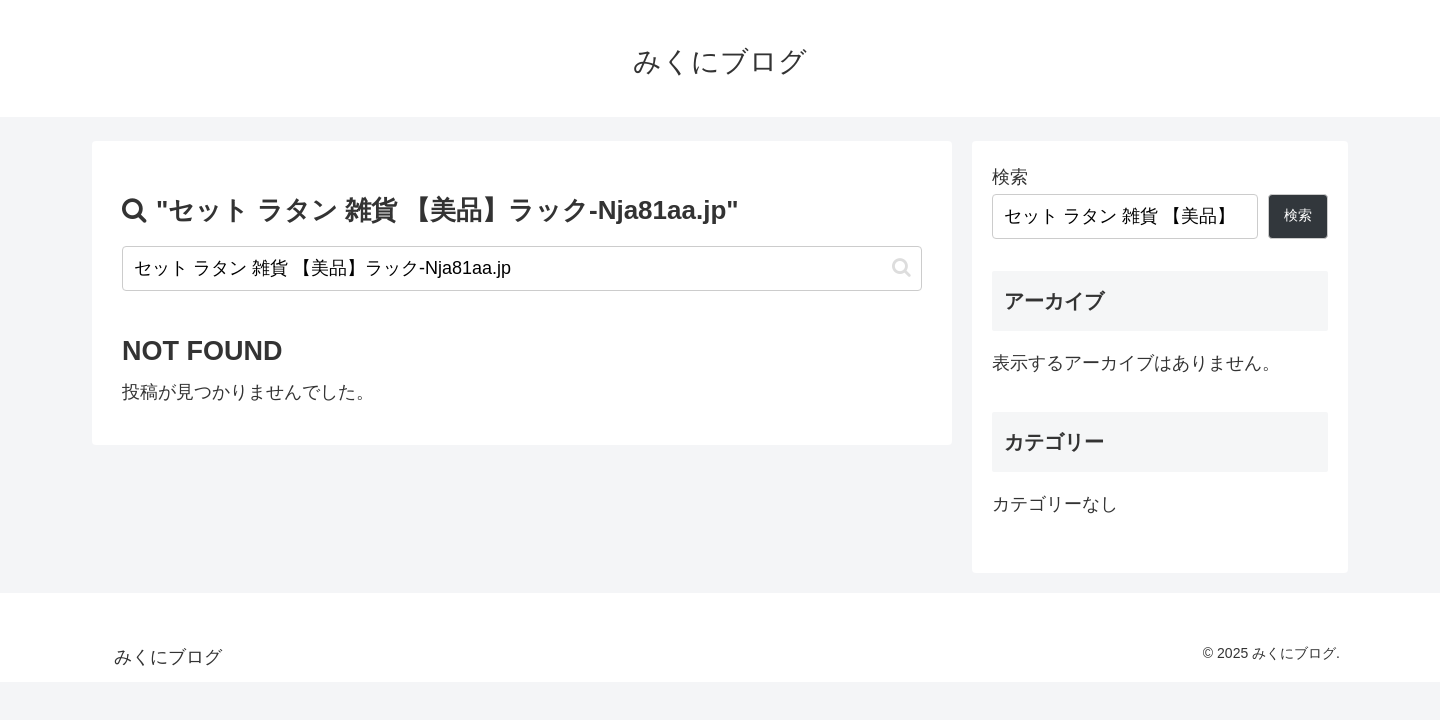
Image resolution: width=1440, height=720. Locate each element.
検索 (1010, 177)
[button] (901, 267)
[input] (522, 268)
